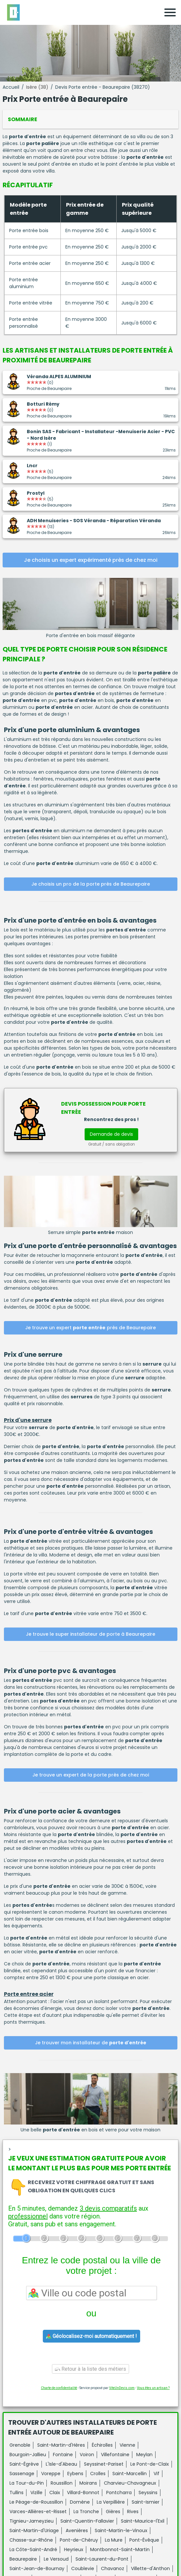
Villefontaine (115, 2454)
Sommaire (22, 119)
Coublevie (82, 2568)
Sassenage (21, 2473)
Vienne (127, 2445)
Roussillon (62, 2483)
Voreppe (50, 2473)
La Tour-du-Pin (26, 2483)
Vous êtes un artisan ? (153, 2388)
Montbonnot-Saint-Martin (120, 2549)
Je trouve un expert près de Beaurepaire (90, 1327)
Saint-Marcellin (129, 2473)
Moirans (88, 2483)
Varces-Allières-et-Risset (38, 2511)
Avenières (77, 2530)
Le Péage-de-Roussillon (36, 2502)
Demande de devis (111, 1134)
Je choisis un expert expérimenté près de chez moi (90, 560)
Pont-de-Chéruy (79, 2540)
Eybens (75, 2473)
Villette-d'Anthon (150, 2568)
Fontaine (63, 2454)
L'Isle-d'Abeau (61, 2464)
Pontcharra (119, 2492)
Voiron (87, 2454)
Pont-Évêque (144, 2540)
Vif (156, 2473)
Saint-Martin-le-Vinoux (121, 2530)
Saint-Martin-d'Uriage (34, 2530)
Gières (113, 2511)
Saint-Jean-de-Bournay (36, 2568)
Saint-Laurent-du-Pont (101, 2559)
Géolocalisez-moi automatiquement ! (91, 2336)
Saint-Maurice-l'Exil (142, 2521)
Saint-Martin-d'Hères (61, 2445)
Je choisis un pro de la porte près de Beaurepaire (90, 884)
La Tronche (86, 2511)
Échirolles (102, 2445)
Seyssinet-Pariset (103, 2464)
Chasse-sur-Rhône (31, 2540)
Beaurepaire (23, 2559)
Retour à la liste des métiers (90, 2369)
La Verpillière (111, 2502)
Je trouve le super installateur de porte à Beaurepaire (90, 1634)
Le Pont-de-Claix (149, 2464)
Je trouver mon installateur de (90, 2042)
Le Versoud (56, 2559)
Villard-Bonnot (83, 2492)
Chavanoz (112, 2568)
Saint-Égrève (24, 2464)
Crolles (98, 2473)
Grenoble (19, 2445)
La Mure (114, 2540)
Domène (80, 2502)
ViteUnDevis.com (122, 2388)
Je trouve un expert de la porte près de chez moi (90, 1775)
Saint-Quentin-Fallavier (87, 2521)
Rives (133, 2511)
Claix (54, 2492)
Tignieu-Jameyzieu (31, 2521)
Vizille (36, 2492)
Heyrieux (73, 2549)
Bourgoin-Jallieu (27, 2454)
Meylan (144, 2454)
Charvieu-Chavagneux (130, 2483)
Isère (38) (37, 87)
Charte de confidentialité (59, 2388)
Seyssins (148, 2492)
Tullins (16, 2492)
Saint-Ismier (145, 2502)
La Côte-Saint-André (33, 2549)
